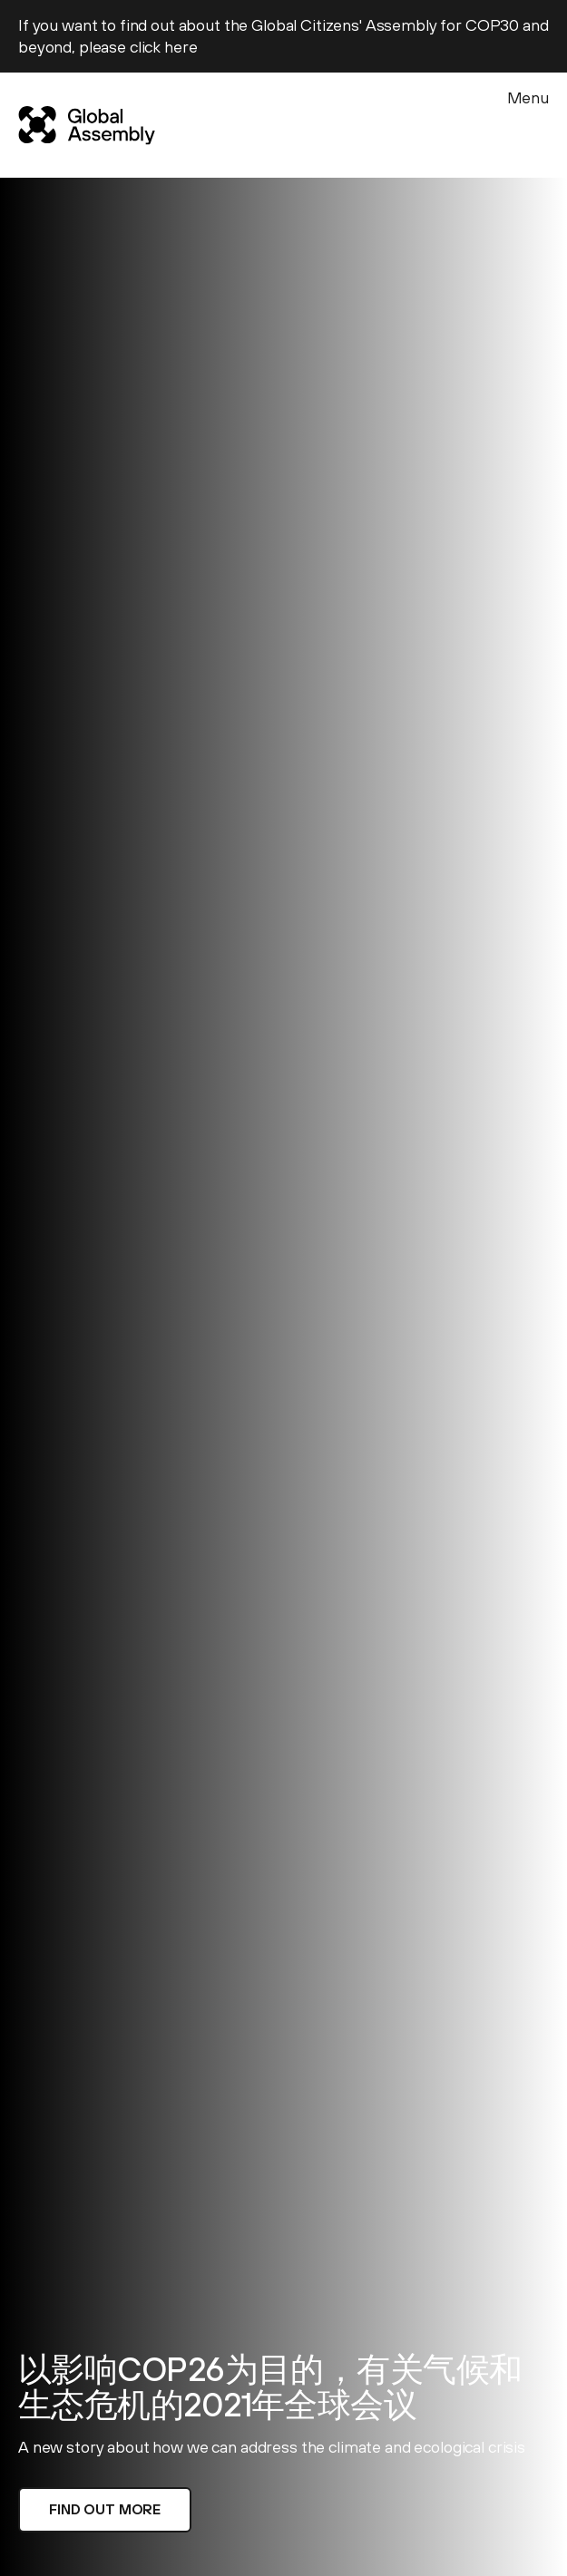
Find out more (105, 2509)
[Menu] (528, 121)
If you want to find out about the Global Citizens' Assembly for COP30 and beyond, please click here (283, 35)
